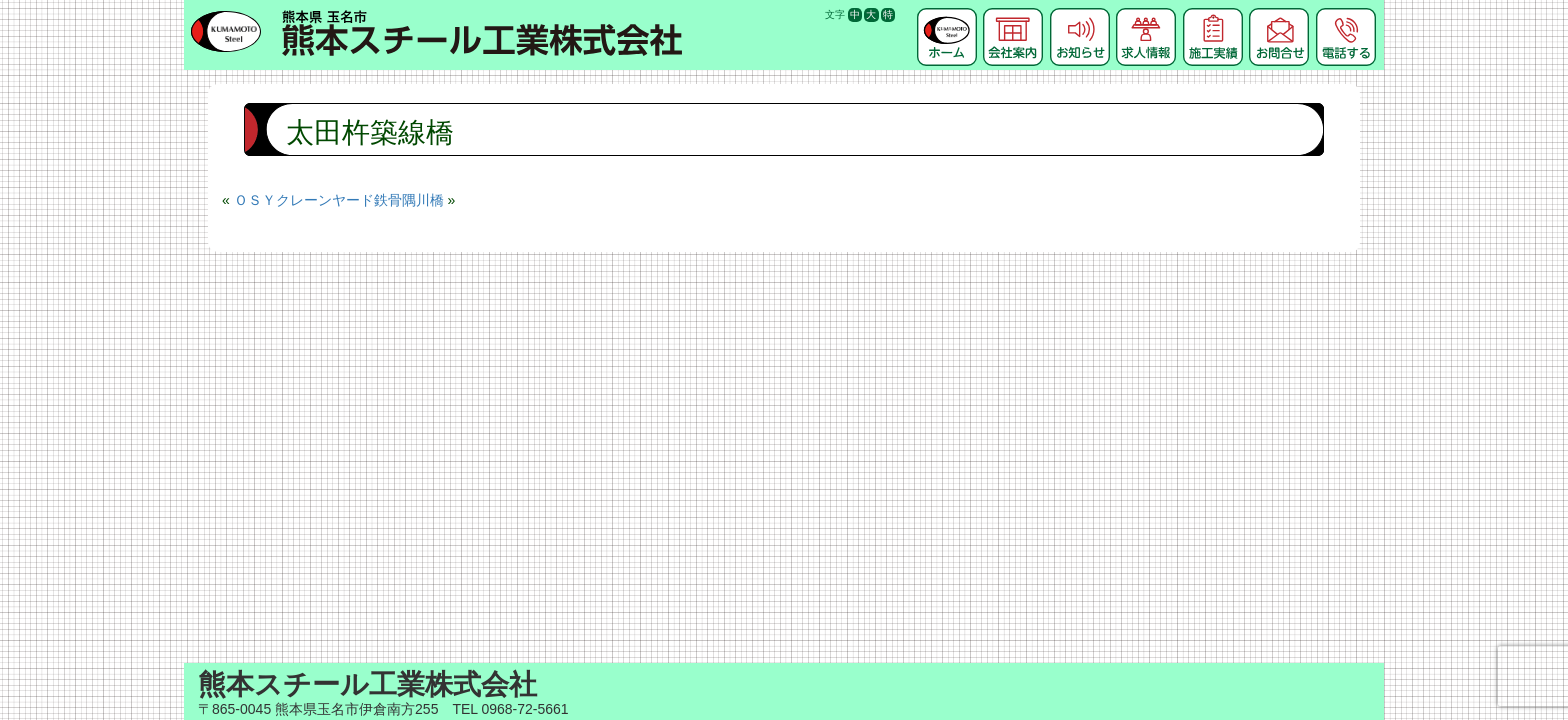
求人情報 (1146, 14)
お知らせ (1080, 14)
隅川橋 (423, 200)
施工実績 (1213, 14)
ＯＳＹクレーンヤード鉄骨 (318, 200)
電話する (1346, 14)
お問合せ (1279, 14)
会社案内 (1013, 14)
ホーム (947, 14)
